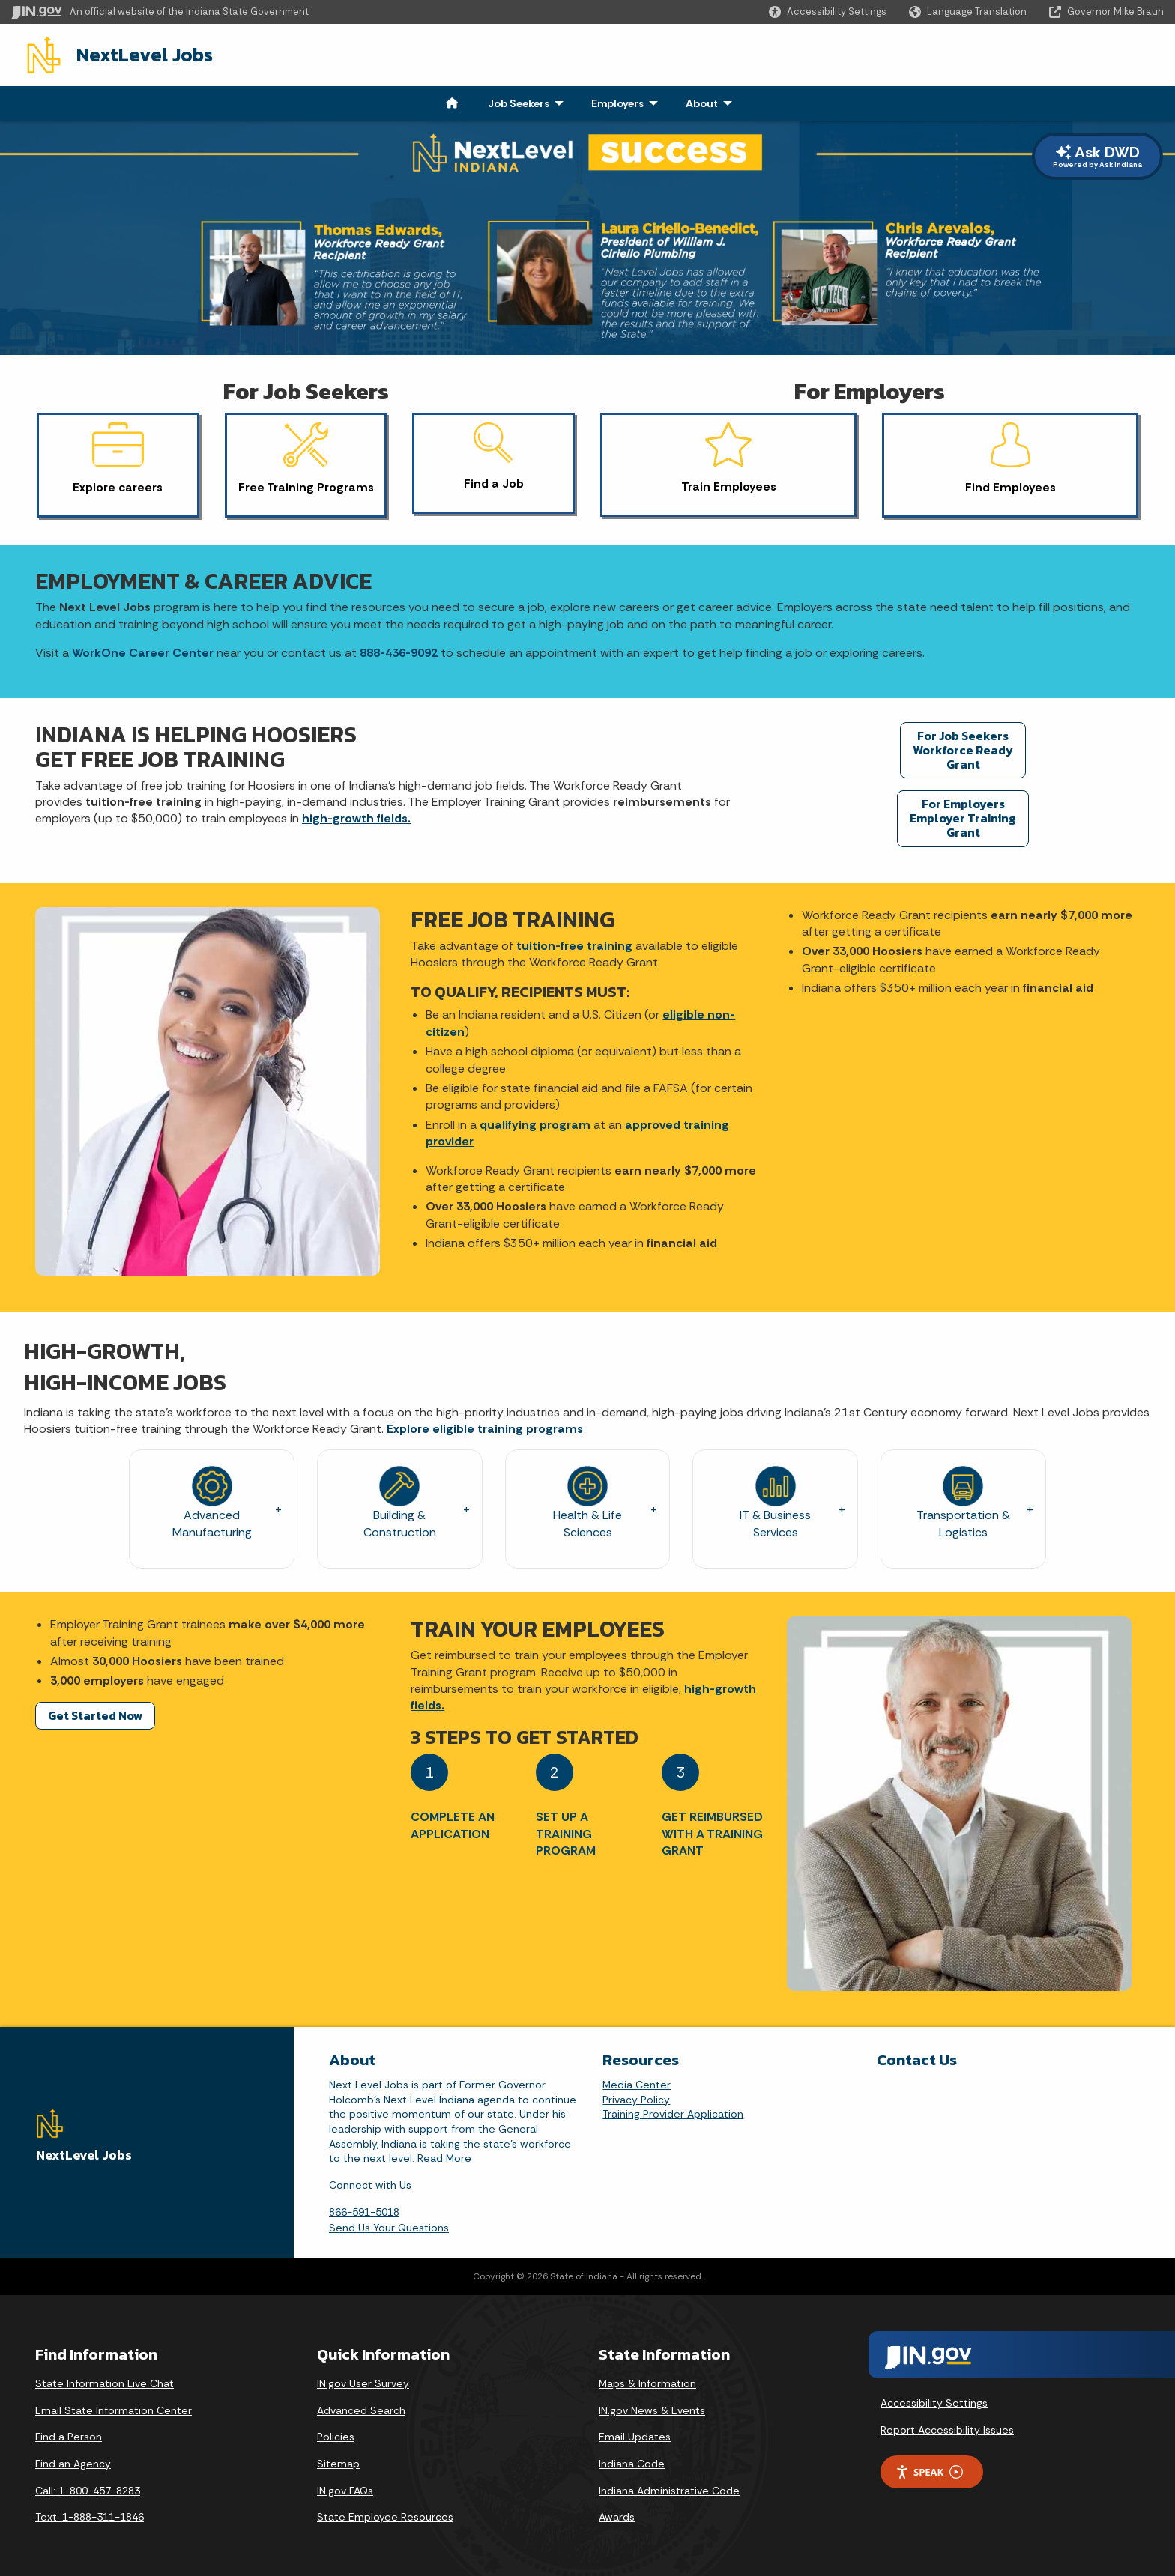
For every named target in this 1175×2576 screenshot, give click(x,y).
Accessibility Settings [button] (934, 2400)
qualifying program (535, 1122)
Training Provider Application (672, 2112)
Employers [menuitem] (617, 100)
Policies (335, 2434)
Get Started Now (95, 1712)
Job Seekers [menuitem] (518, 100)
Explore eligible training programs (485, 1426)
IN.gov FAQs (345, 2487)
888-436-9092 (399, 650)
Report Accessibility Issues (947, 2427)
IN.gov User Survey (363, 2381)
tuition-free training (574, 943)
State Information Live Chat (104, 2381)
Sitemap (338, 2460)
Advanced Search (361, 2407)
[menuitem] (452, 100)
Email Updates (635, 2434)
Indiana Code (632, 2460)
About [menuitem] (702, 100)
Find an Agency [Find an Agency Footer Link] (73, 2460)
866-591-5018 (364, 2210)
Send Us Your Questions (389, 2225)
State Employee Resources (385, 2514)
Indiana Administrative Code (669, 2487)
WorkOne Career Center (144, 650)
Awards (617, 2514)
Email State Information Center (113, 2407)
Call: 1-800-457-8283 (87, 2487)
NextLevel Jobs (130, 53)
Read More (444, 2155)
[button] (827, 11)
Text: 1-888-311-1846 (89, 2514)
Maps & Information (647, 2381)
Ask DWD (1097, 153)
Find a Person (68, 2434)
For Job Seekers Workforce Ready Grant (963, 747)
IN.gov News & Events (652, 2407)
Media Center (636, 2082)
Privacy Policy (636, 2097)
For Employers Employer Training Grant (963, 815)
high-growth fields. (356, 816)
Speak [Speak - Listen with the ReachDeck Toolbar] (929, 2469)
